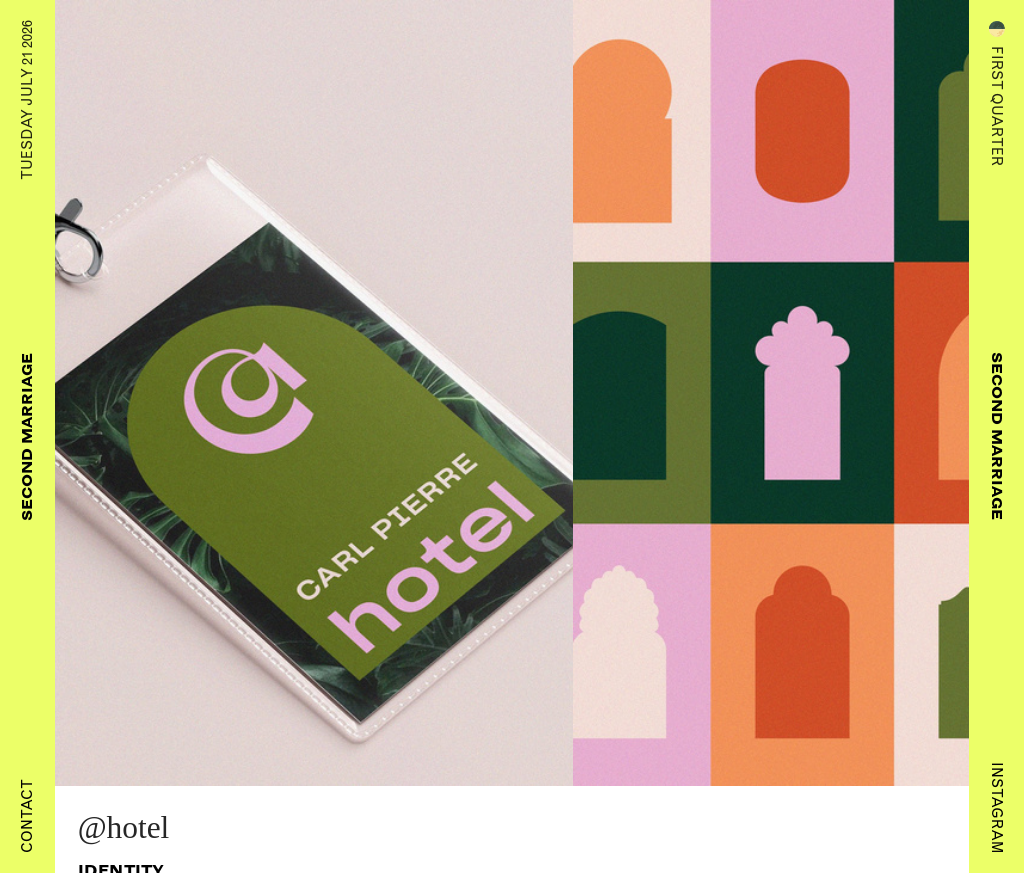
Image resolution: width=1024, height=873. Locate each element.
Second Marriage (27, 437)
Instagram (997, 807)
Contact (27, 816)
